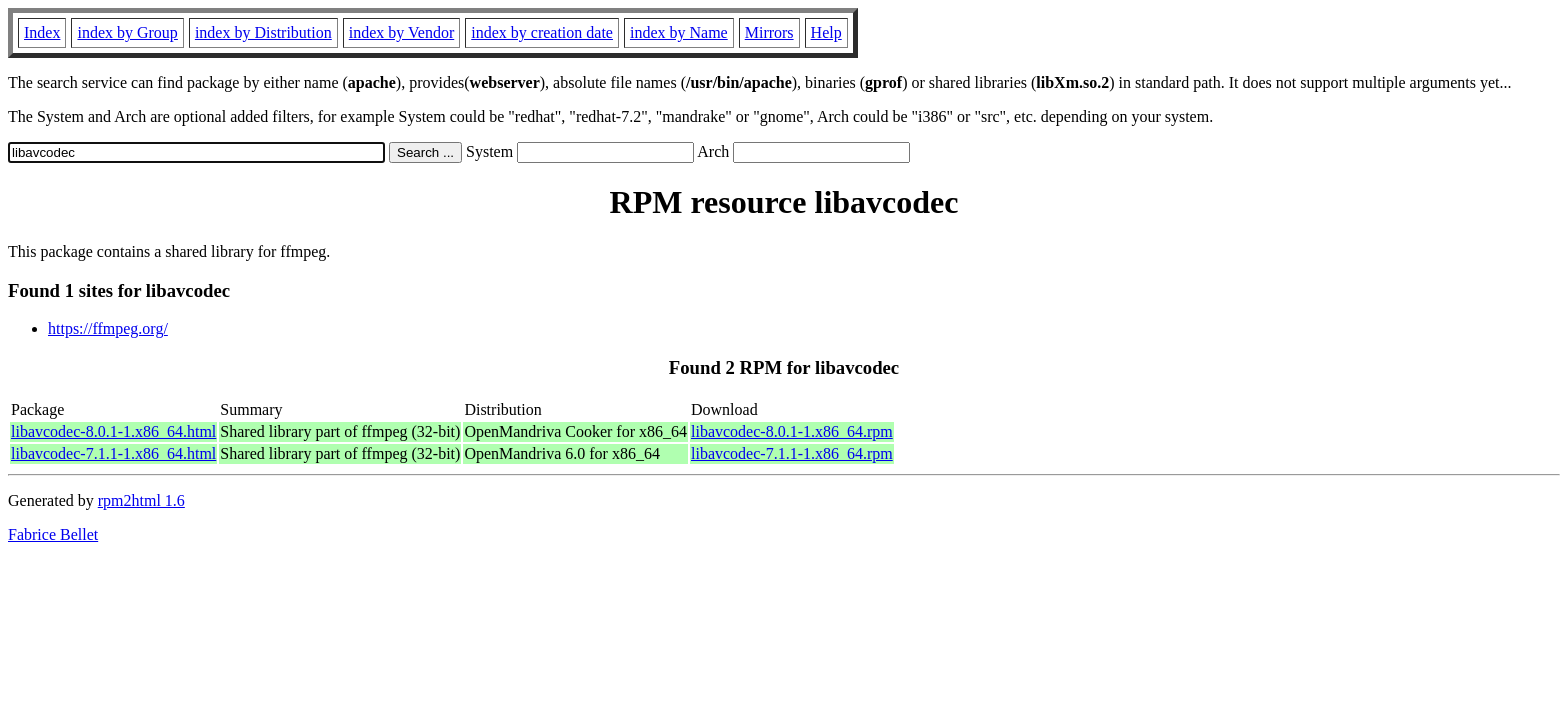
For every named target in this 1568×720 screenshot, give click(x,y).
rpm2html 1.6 (141, 500)
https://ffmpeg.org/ (108, 328)
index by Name (679, 32)
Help (826, 32)
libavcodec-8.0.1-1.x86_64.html (113, 431)
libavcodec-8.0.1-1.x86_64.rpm (792, 431)
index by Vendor (401, 32)
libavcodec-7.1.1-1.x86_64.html (113, 453)
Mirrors (769, 32)
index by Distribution (263, 32)
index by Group (127, 32)
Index (42, 32)
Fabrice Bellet (53, 534)
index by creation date (542, 32)
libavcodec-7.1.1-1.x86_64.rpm (792, 453)
